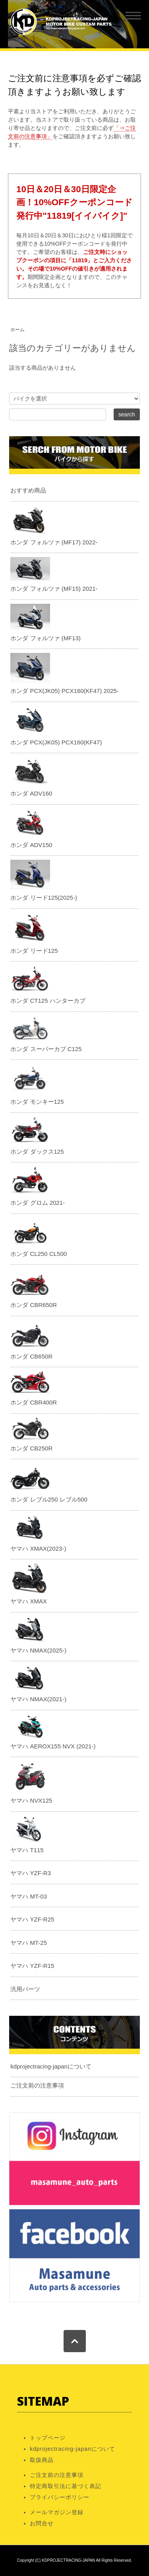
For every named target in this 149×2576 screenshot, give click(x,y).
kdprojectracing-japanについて (50, 2066)
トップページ (48, 2438)
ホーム (17, 329)
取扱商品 (42, 2460)
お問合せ (42, 2523)
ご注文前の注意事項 (37, 2085)
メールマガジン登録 (56, 2512)
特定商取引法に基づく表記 (65, 2486)
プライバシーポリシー (59, 2497)
